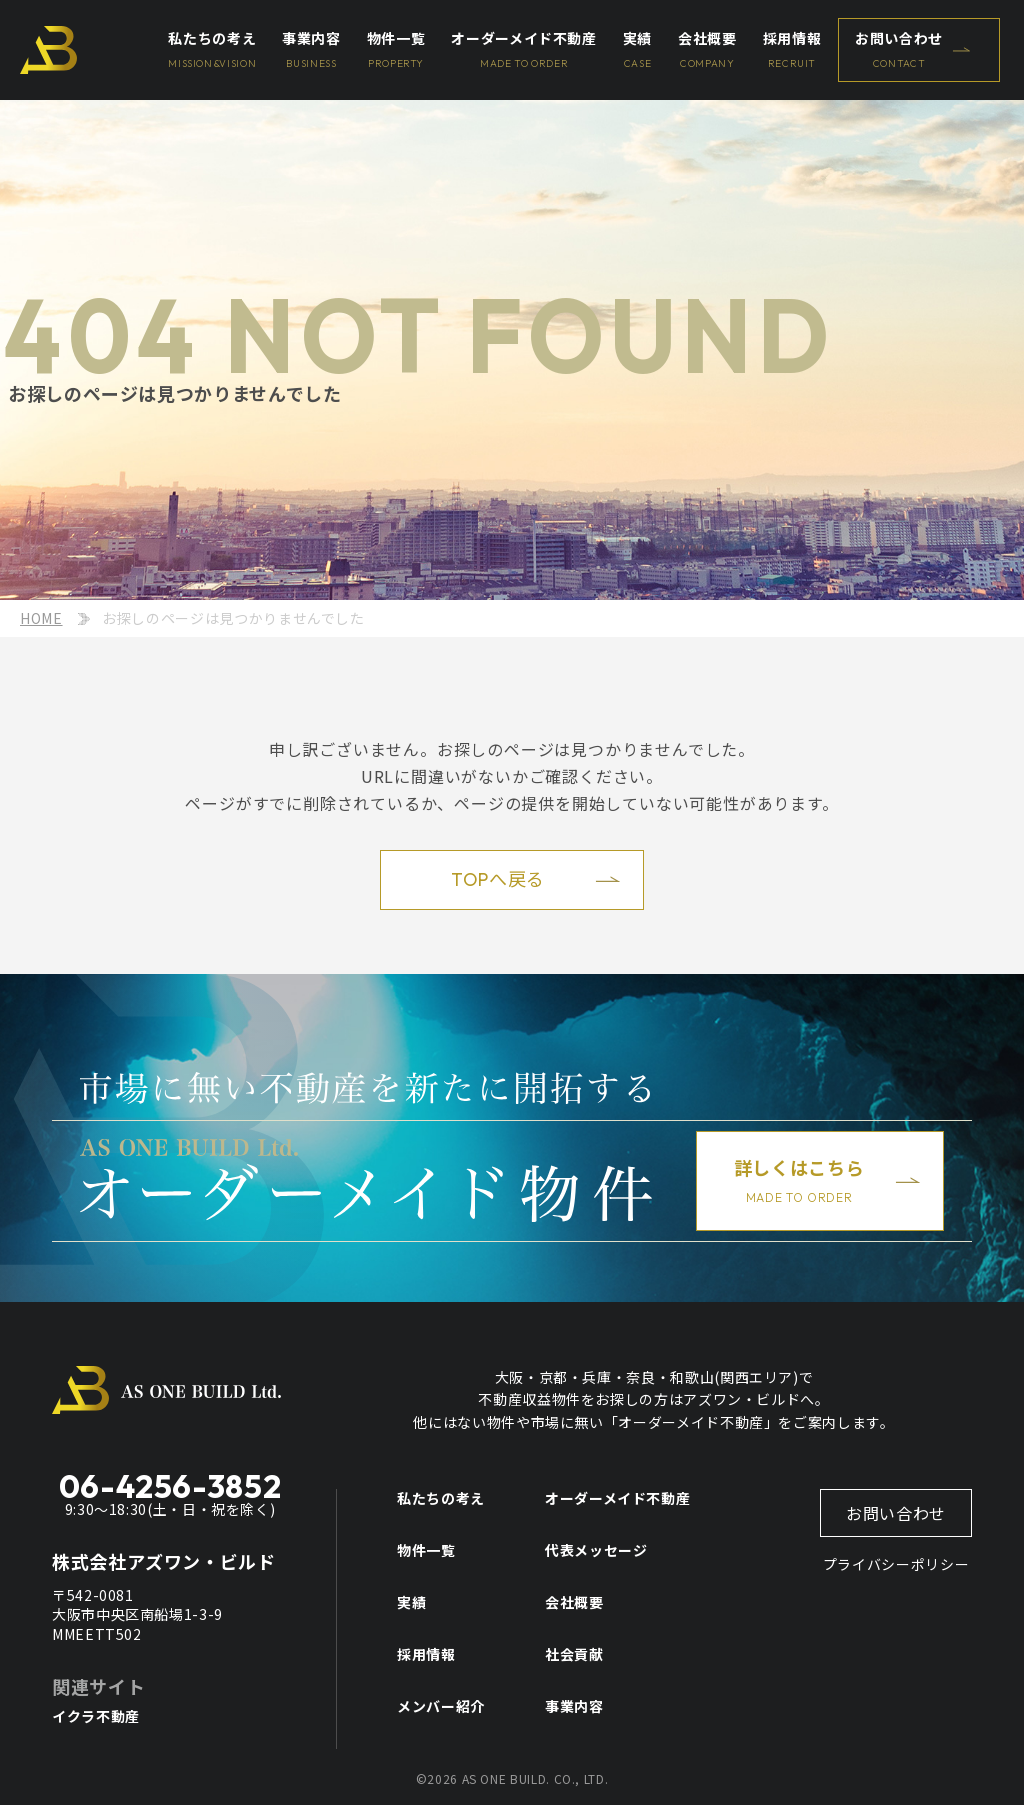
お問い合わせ (896, 1513)
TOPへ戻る (498, 879)
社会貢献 (574, 1654)
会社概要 (574, 1602)
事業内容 (574, 1706)
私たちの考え (441, 1498)
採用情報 (426, 1654)
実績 (411, 1602)
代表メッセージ (596, 1550)
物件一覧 (426, 1550)
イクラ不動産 (96, 1716)
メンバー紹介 (441, 1706)
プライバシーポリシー (896, 1564)
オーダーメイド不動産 (617, 1498)
